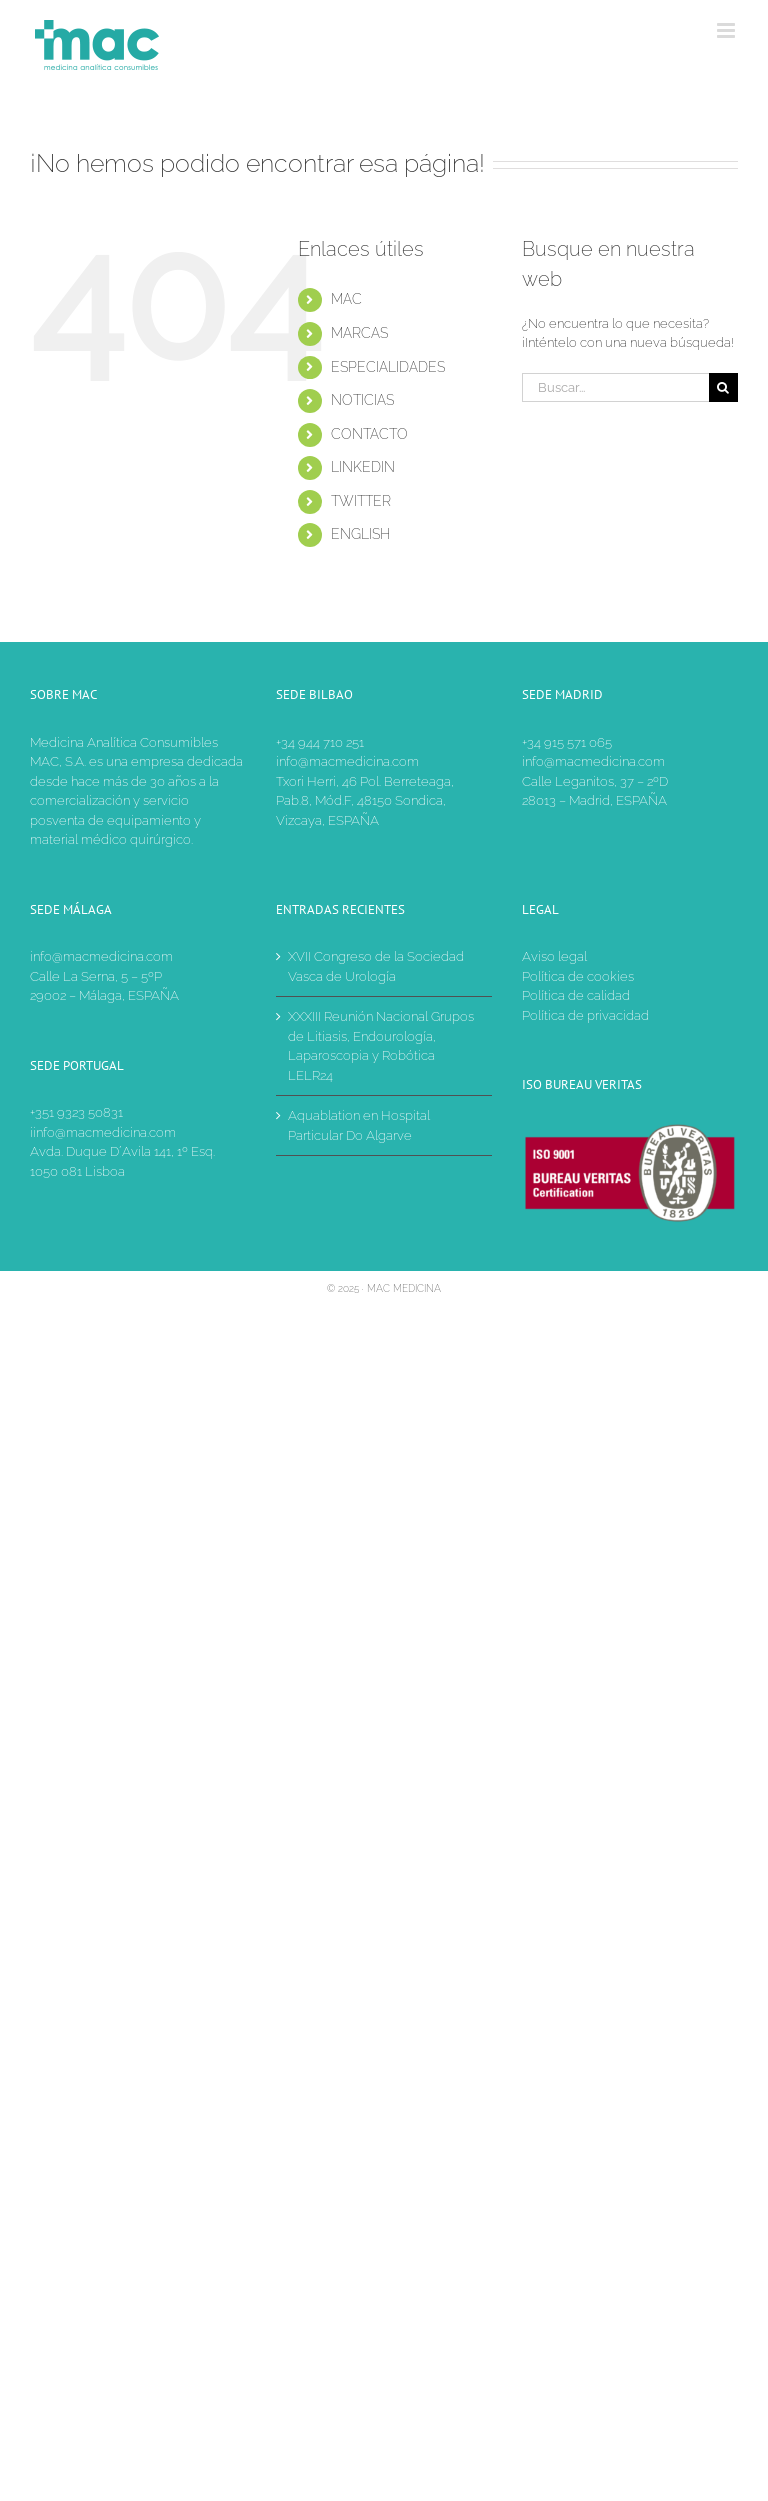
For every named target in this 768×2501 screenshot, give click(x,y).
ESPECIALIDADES (388, 367)
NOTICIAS (362, 400)
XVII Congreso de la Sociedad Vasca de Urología (376, 966)
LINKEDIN (363, 467)
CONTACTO (369, 434)
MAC (346, 299)
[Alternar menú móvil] (727, 30)
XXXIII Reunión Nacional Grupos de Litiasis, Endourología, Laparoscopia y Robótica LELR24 (381, 1046)
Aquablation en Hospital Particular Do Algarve (359, 1125)
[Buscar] (723, 387)
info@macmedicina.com (347, 761)
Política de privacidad (585, 1015)
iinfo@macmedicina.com (103, 1132)
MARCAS (359, 333)
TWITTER (361, 501)
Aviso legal (554, 956)
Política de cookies (578, 976)
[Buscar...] (615, 387)
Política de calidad (576, 995)
